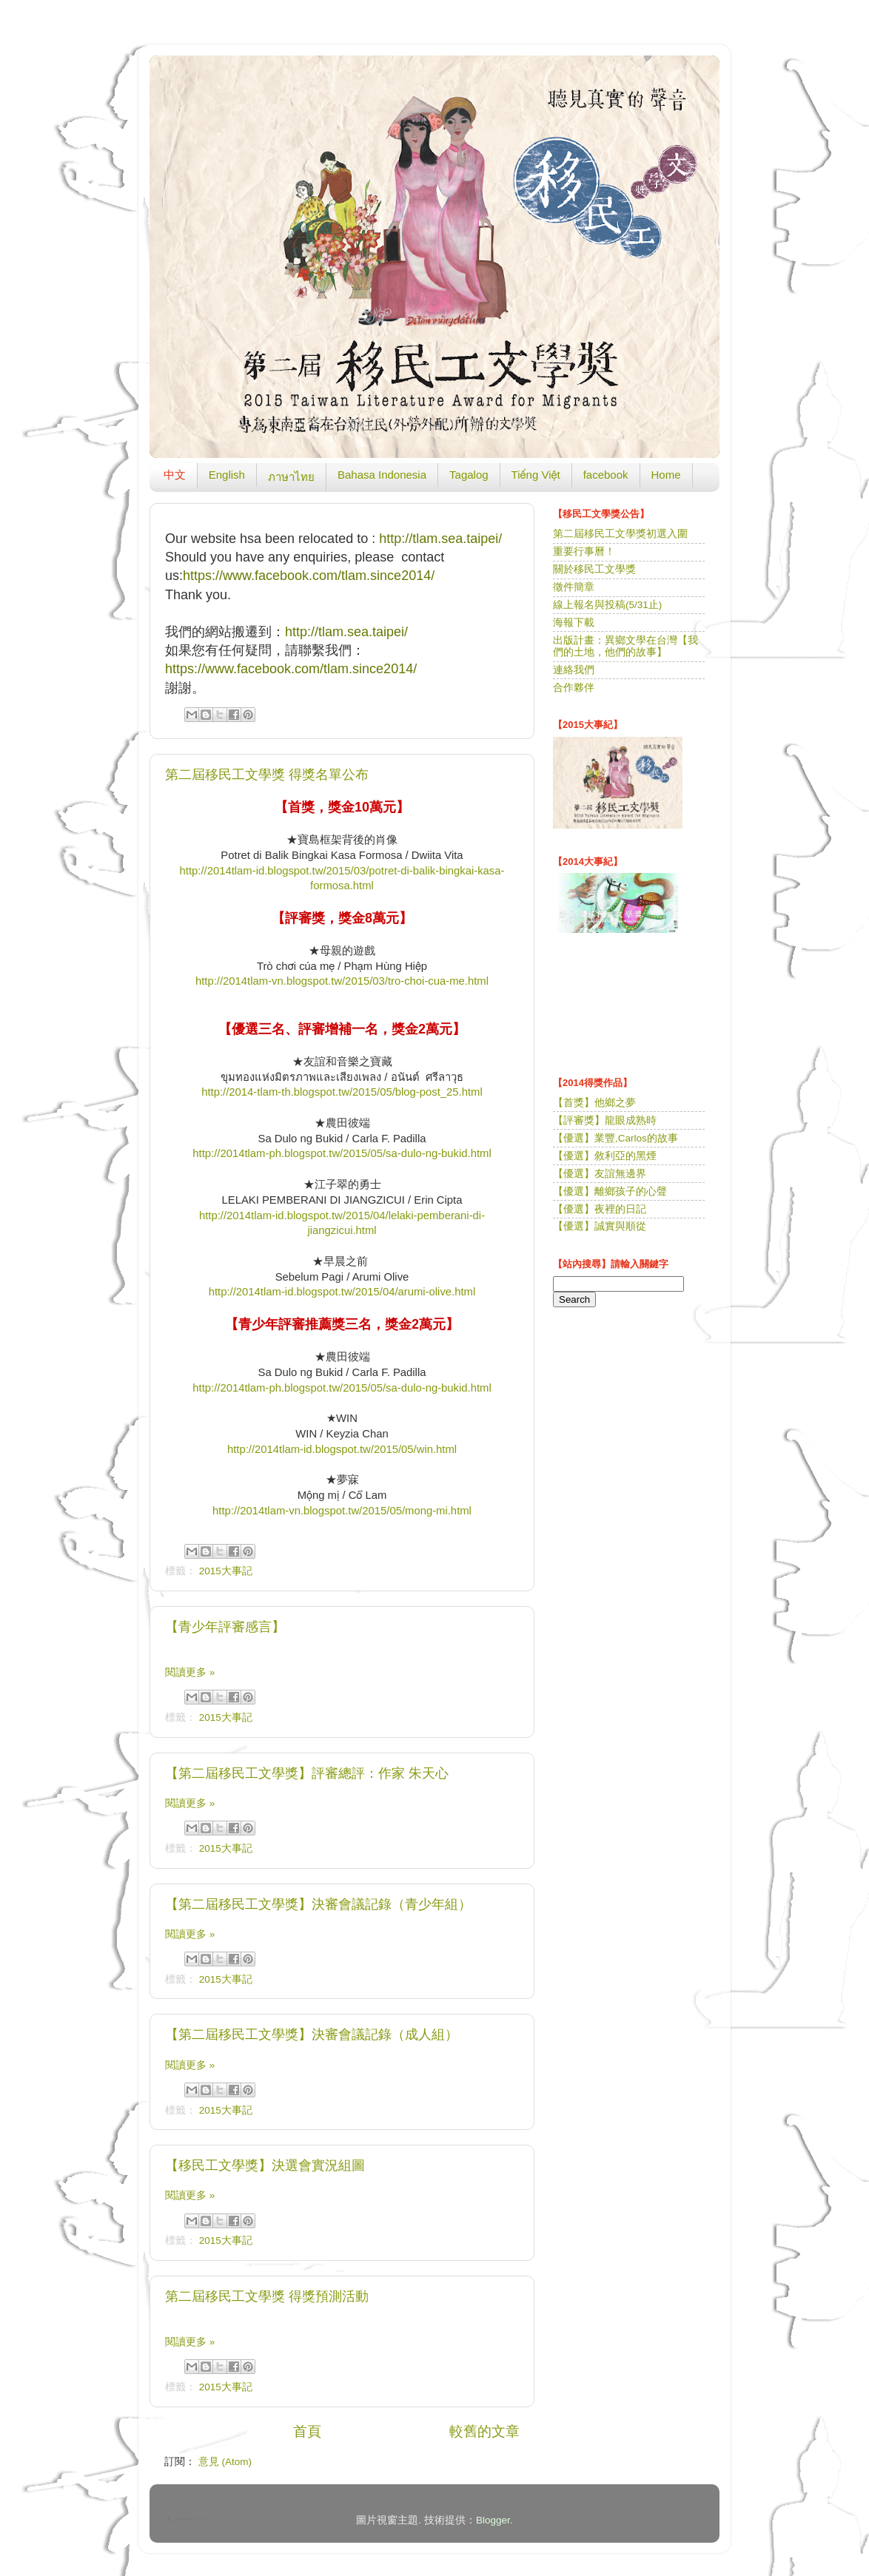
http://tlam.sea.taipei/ (440, 538)
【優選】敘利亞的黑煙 (605, 1155)
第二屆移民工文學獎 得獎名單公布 (267, 774)
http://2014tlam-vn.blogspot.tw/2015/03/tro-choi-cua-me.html (342, 981)
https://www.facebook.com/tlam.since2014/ (308, 575)
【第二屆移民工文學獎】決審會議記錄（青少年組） (318, 1904)
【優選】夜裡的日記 (599, 1209)
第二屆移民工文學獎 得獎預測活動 (267, 2296)
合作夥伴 (573, 687)
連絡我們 (573, 669)
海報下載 (573, 622)
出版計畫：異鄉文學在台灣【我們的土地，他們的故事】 (625, 646)
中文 (175, 474)
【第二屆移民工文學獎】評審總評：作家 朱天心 (307, 1773)
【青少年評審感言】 (225, 1626)
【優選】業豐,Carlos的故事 (615, 1138)
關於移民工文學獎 (594, 569)
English (227, 474)
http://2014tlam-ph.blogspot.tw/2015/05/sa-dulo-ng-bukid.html (341, 1153)
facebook (605, 474)
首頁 (307, 2431)
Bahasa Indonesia (382, 474)
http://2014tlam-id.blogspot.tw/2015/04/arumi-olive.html (342, 1292)
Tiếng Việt (535, 474)
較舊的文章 (484, 2431)
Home (666, 474)
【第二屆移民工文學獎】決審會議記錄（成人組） (311, 2034)
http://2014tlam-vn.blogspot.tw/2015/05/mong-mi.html (342, 1511)
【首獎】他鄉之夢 (594, 1102)
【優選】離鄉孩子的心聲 (610, 1191)
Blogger (493, 2520)
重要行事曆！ (584, 551)
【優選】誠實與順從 (599, 1226)
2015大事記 (225, 1571)
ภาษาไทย (291, 477)
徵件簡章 (573, 587)
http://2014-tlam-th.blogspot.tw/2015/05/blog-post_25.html (342, 1092)
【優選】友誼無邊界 (599, 1173)
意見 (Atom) (225, 2461)
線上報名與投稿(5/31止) (607, 604)
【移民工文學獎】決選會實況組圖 (265, 2165)
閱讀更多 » (190, 1672)
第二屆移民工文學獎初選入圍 (620, 533)
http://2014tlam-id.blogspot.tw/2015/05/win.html (342, 1449)
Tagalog (469, 474)
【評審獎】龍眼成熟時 (605, 1120)
